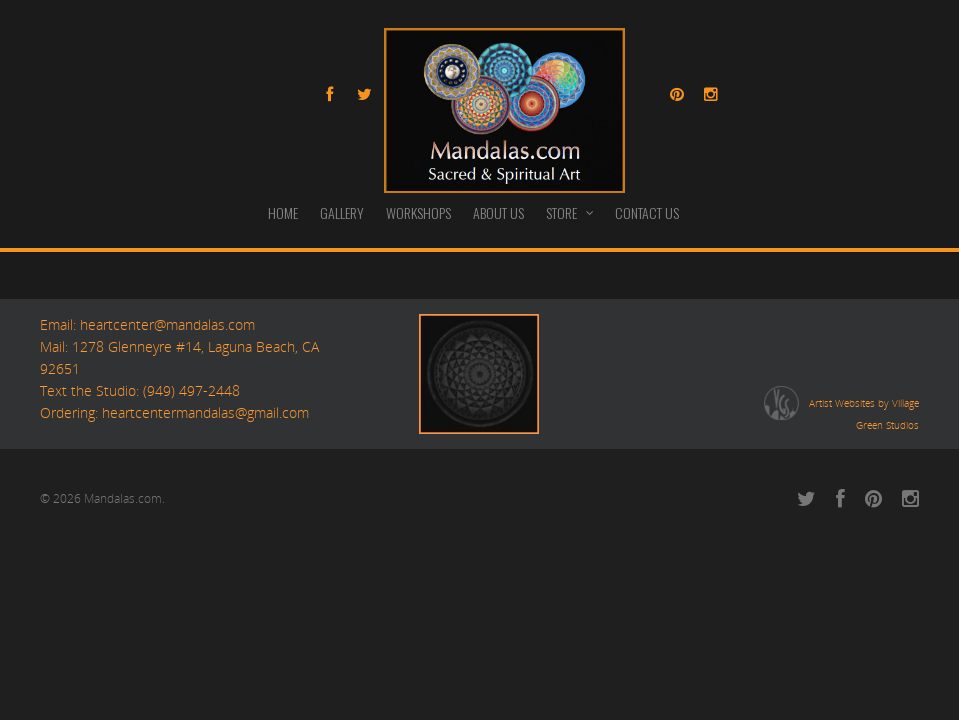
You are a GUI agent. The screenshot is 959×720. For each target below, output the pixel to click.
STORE (570, 212)
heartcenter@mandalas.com (165, 324)
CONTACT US (647, 212)
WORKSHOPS (418, 212)
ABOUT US (498, 212)
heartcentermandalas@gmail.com (205, 412)
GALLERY (342, 212)
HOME (283, 212)
